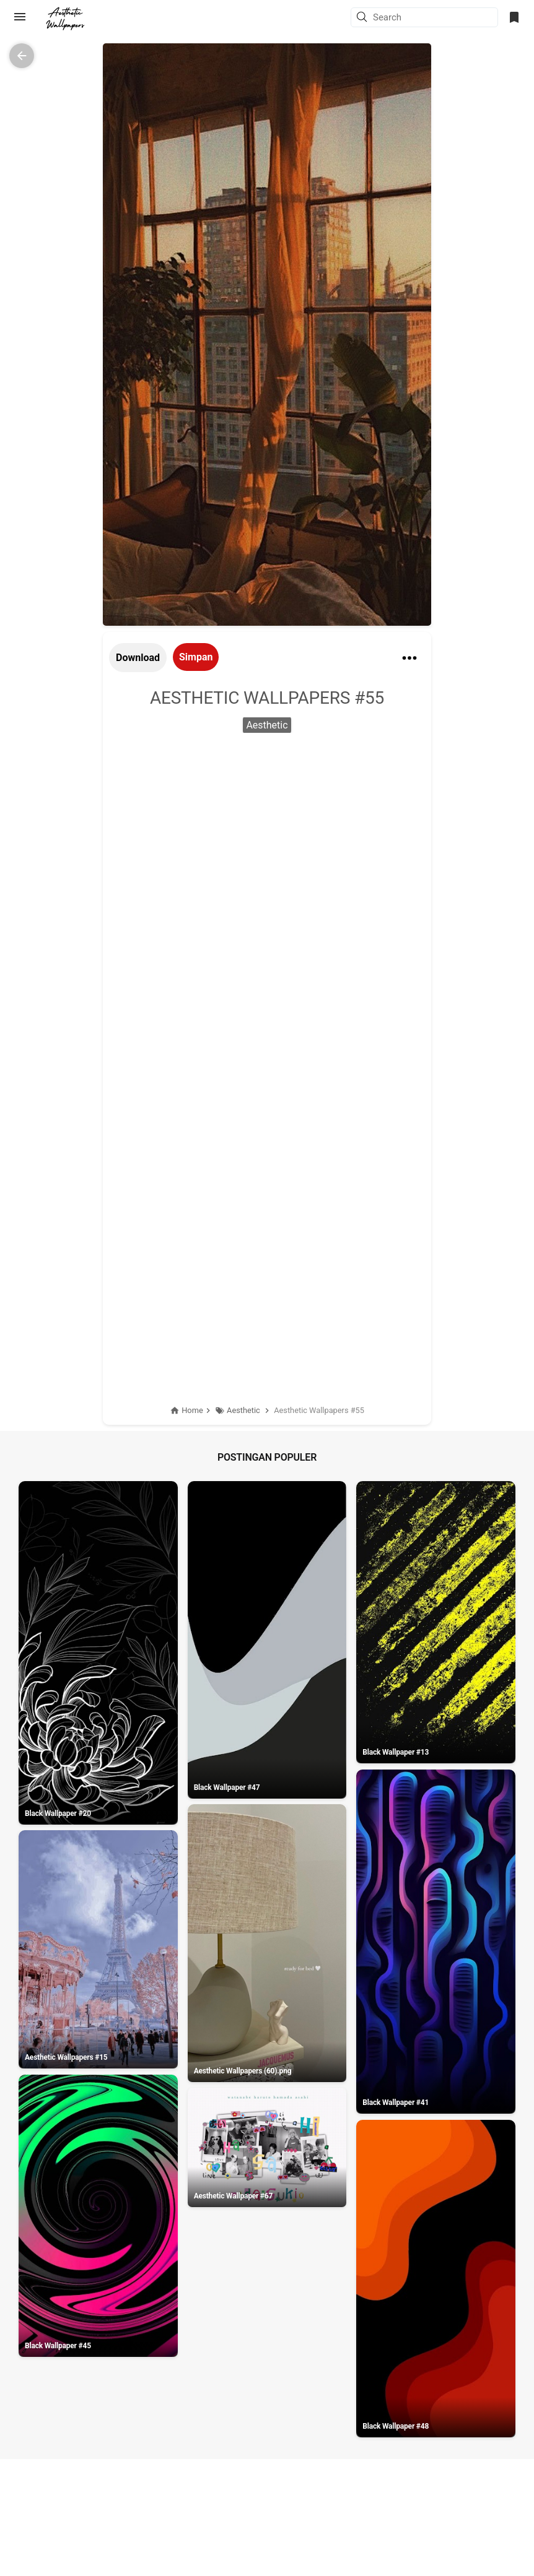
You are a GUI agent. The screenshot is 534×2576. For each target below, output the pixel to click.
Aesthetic (266, 725)
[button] (363, 18)
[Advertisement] (267, 838)
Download (138, 657)
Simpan (195, 657)
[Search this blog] (435, 17)
